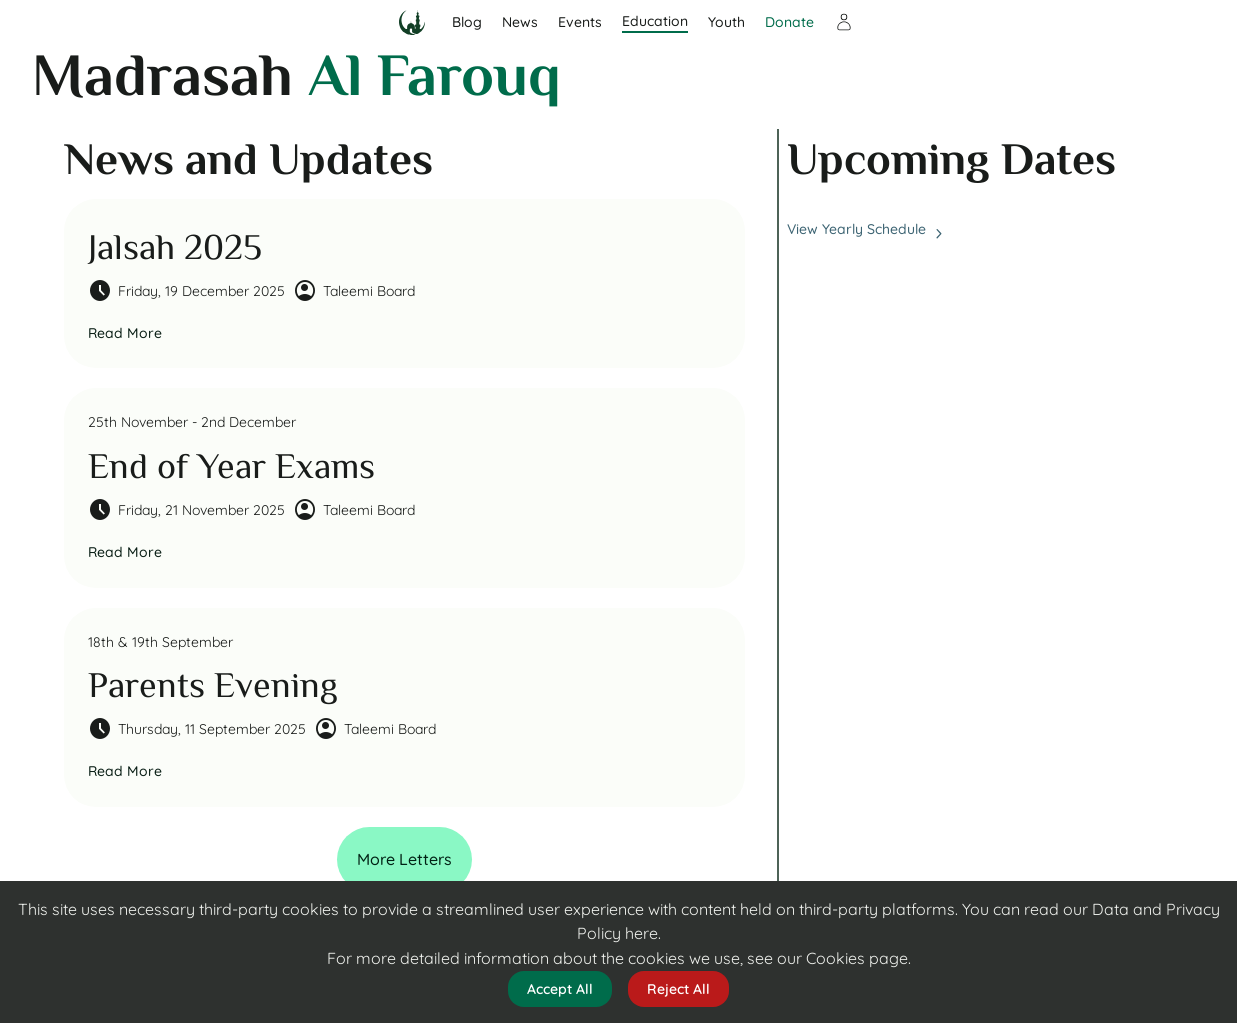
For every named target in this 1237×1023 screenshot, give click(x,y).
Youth (726, 22)
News (520, 22)
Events (580, 22)
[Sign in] (844, 22)
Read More (125, 333)
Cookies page (857, 958)
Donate (789, 22)
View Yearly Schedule (865, 229)
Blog (467, 22)
